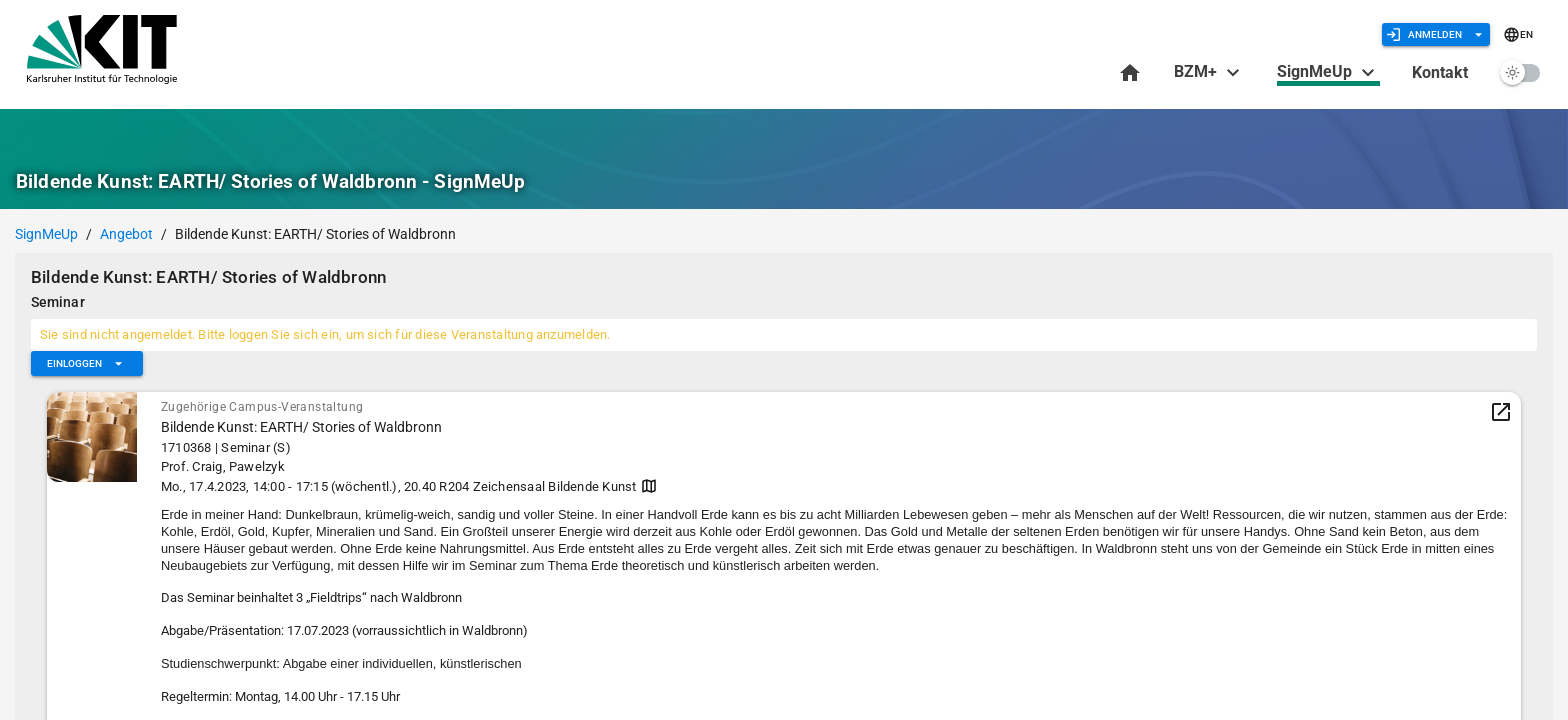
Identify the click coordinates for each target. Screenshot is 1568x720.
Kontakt (1440, 72)
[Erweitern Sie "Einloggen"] (87, 364)
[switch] (1520, 72)
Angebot (126, 234)
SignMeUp (1328, 73)
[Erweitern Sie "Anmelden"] (1436, 34)
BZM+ (1209, 71)
